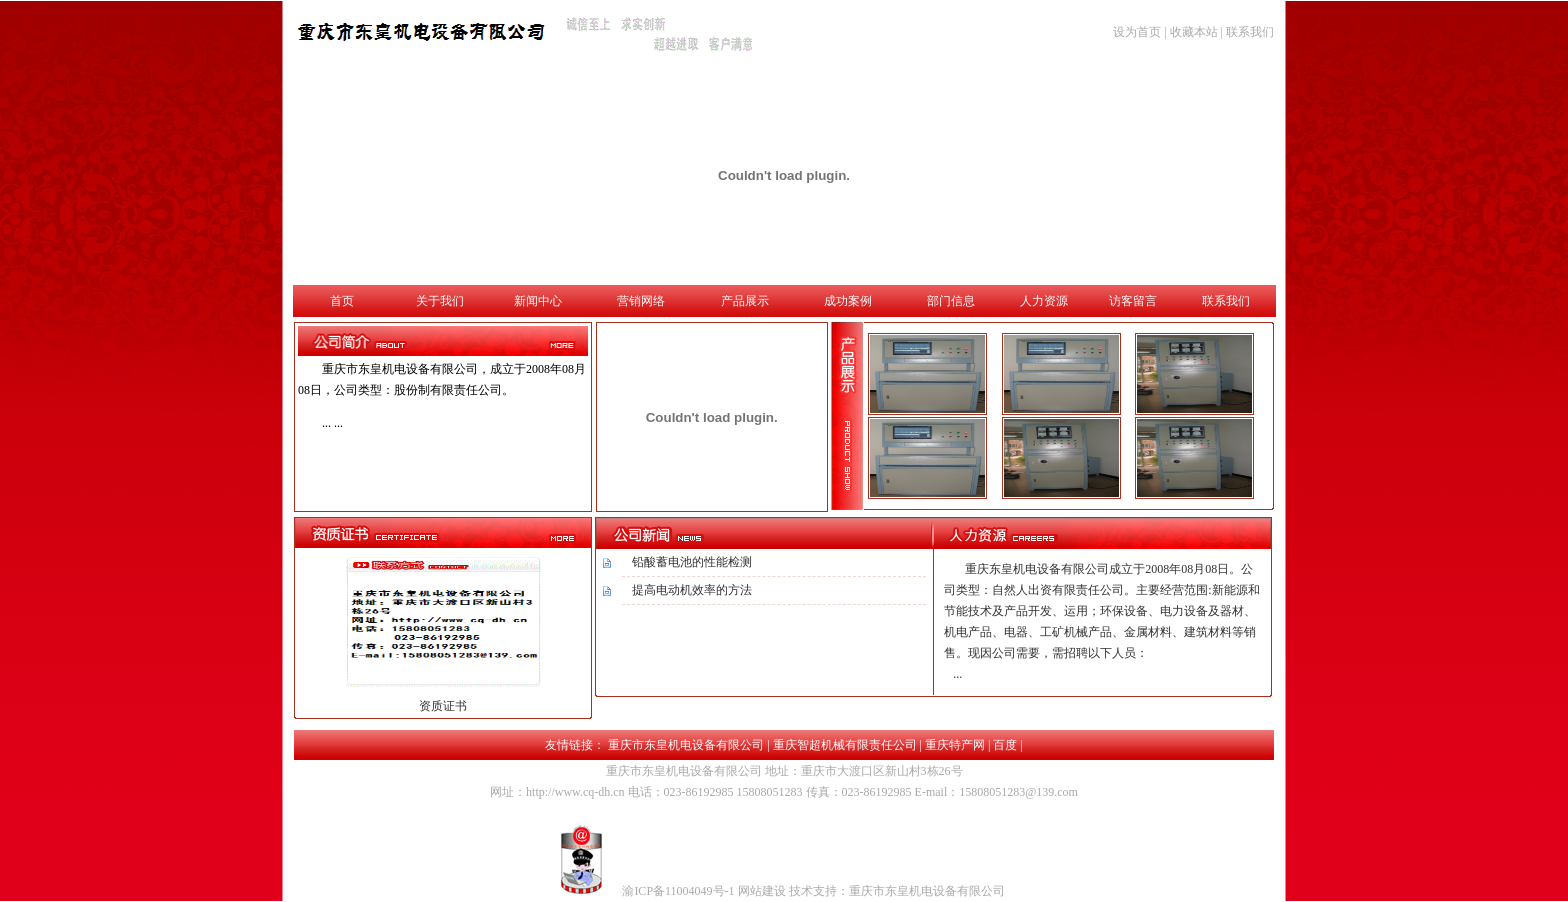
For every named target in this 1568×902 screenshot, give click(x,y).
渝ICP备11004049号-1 (679, 891)
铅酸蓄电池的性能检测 (692, 562)
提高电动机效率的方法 (692, 590)
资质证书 (443, 706)
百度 (1005, 745)
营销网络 (641, 301)
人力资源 (1044, 301)
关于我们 (440, 301)
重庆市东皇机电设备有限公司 (686, 745)
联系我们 (1250, 32)
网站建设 (763, 891)
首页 (342, 301)
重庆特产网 (955, 745)
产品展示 (745, 301)
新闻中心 (538, 301)
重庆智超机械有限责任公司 (845, 745)
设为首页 (1137, 32)
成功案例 (848, 301)
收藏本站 (1194, 32)
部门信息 (951, 301)
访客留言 (1133, 301)
